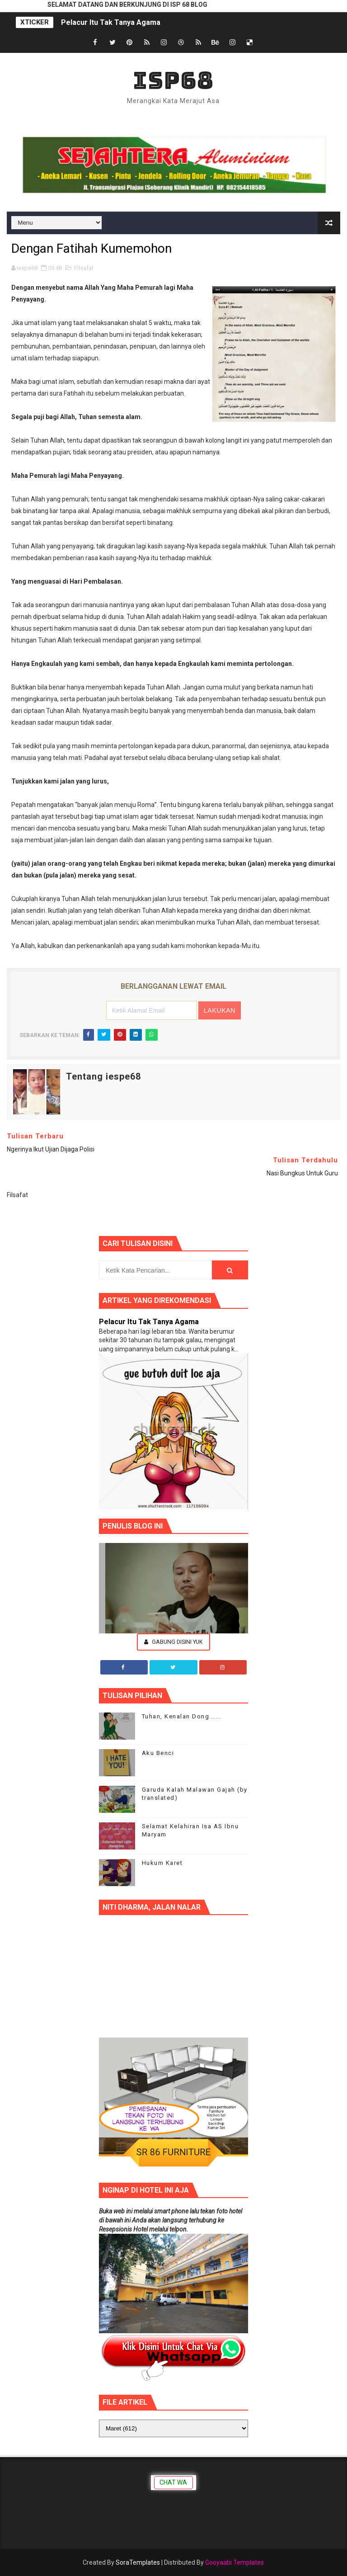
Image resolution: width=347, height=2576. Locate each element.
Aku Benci (158, 1753)
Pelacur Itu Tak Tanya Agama (110, 22)
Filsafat (84, 267)
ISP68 (173, 80)
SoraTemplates (138, 2562)
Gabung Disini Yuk (173, 1641)
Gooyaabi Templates (234, 2562)
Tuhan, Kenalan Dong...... (182, 1716)
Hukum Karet (162, 1862)
